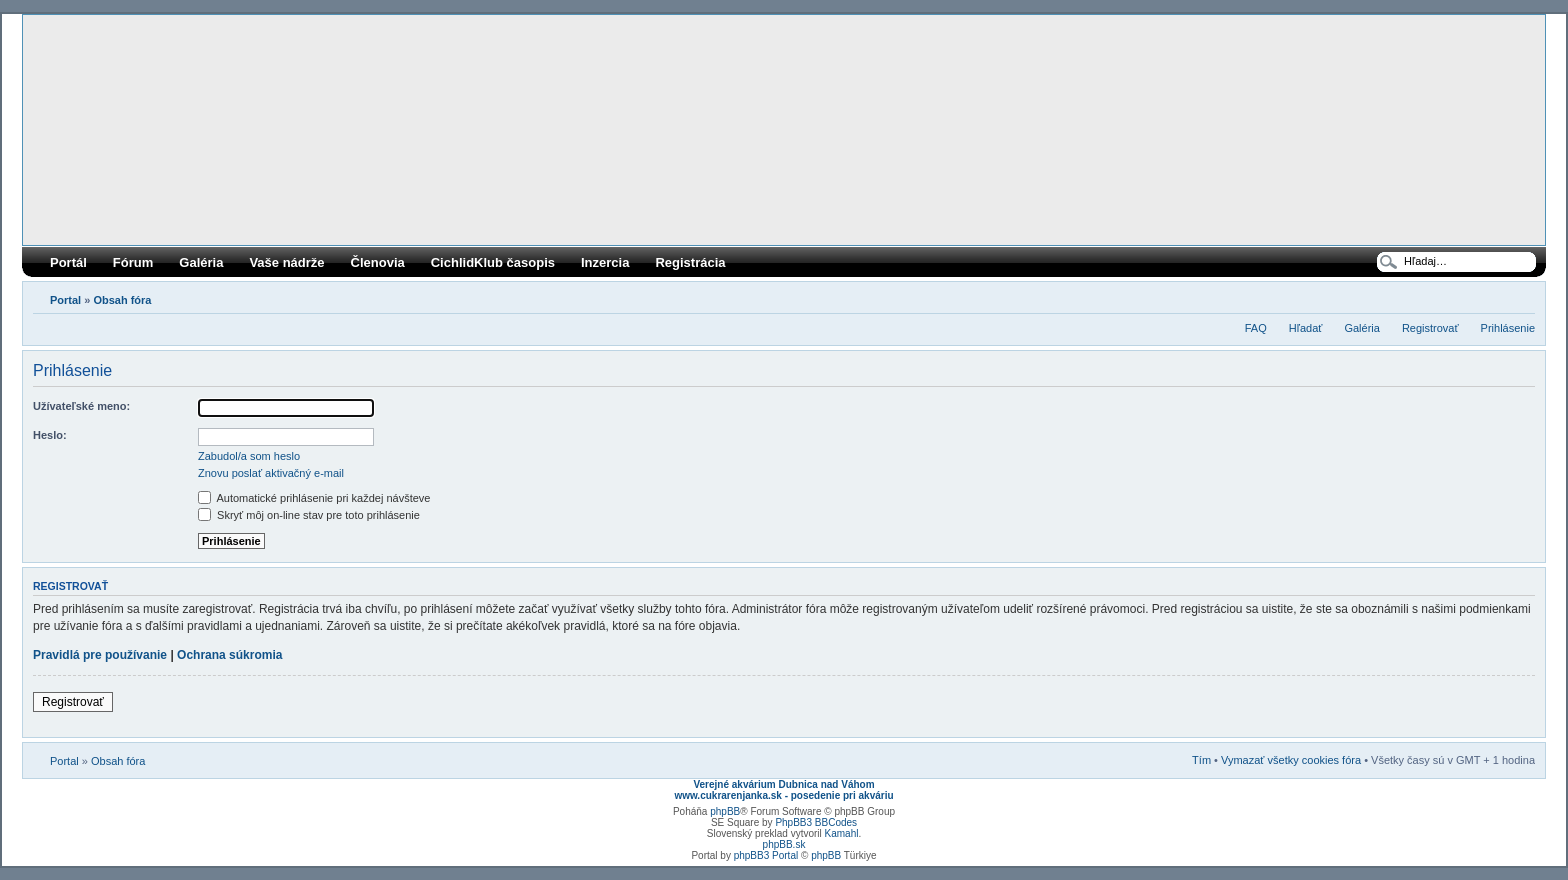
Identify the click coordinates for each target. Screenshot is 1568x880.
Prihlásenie (1508, 328)
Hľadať (1306, 328)
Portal (65, 300)
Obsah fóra (122, 300)
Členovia (378, 262)
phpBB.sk (784, 844)
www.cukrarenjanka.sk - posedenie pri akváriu (783, 795)
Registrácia (690, 262)
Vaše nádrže (286, 262)
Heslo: (50, 435)
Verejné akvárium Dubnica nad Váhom (783, 784)
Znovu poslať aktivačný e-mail (271, 473)
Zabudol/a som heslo (249, 456)
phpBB (725, 811)
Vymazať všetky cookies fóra (1291, 760)
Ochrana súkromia (229, 655)
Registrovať (1430, 328)
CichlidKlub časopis (493, 262)
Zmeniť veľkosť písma (1520, 296)
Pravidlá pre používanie (100, 655)
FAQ (1256, 328)
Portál (68, 262)
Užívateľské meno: (81, 406)
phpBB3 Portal (766, 855)
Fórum (133, 262)
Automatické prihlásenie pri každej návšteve (314, 498)
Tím (1201, 760)
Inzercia (605, 262)
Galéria (201, 262)
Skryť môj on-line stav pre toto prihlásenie (309, 515)
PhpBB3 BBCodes (816, 822)
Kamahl (842, 833)
